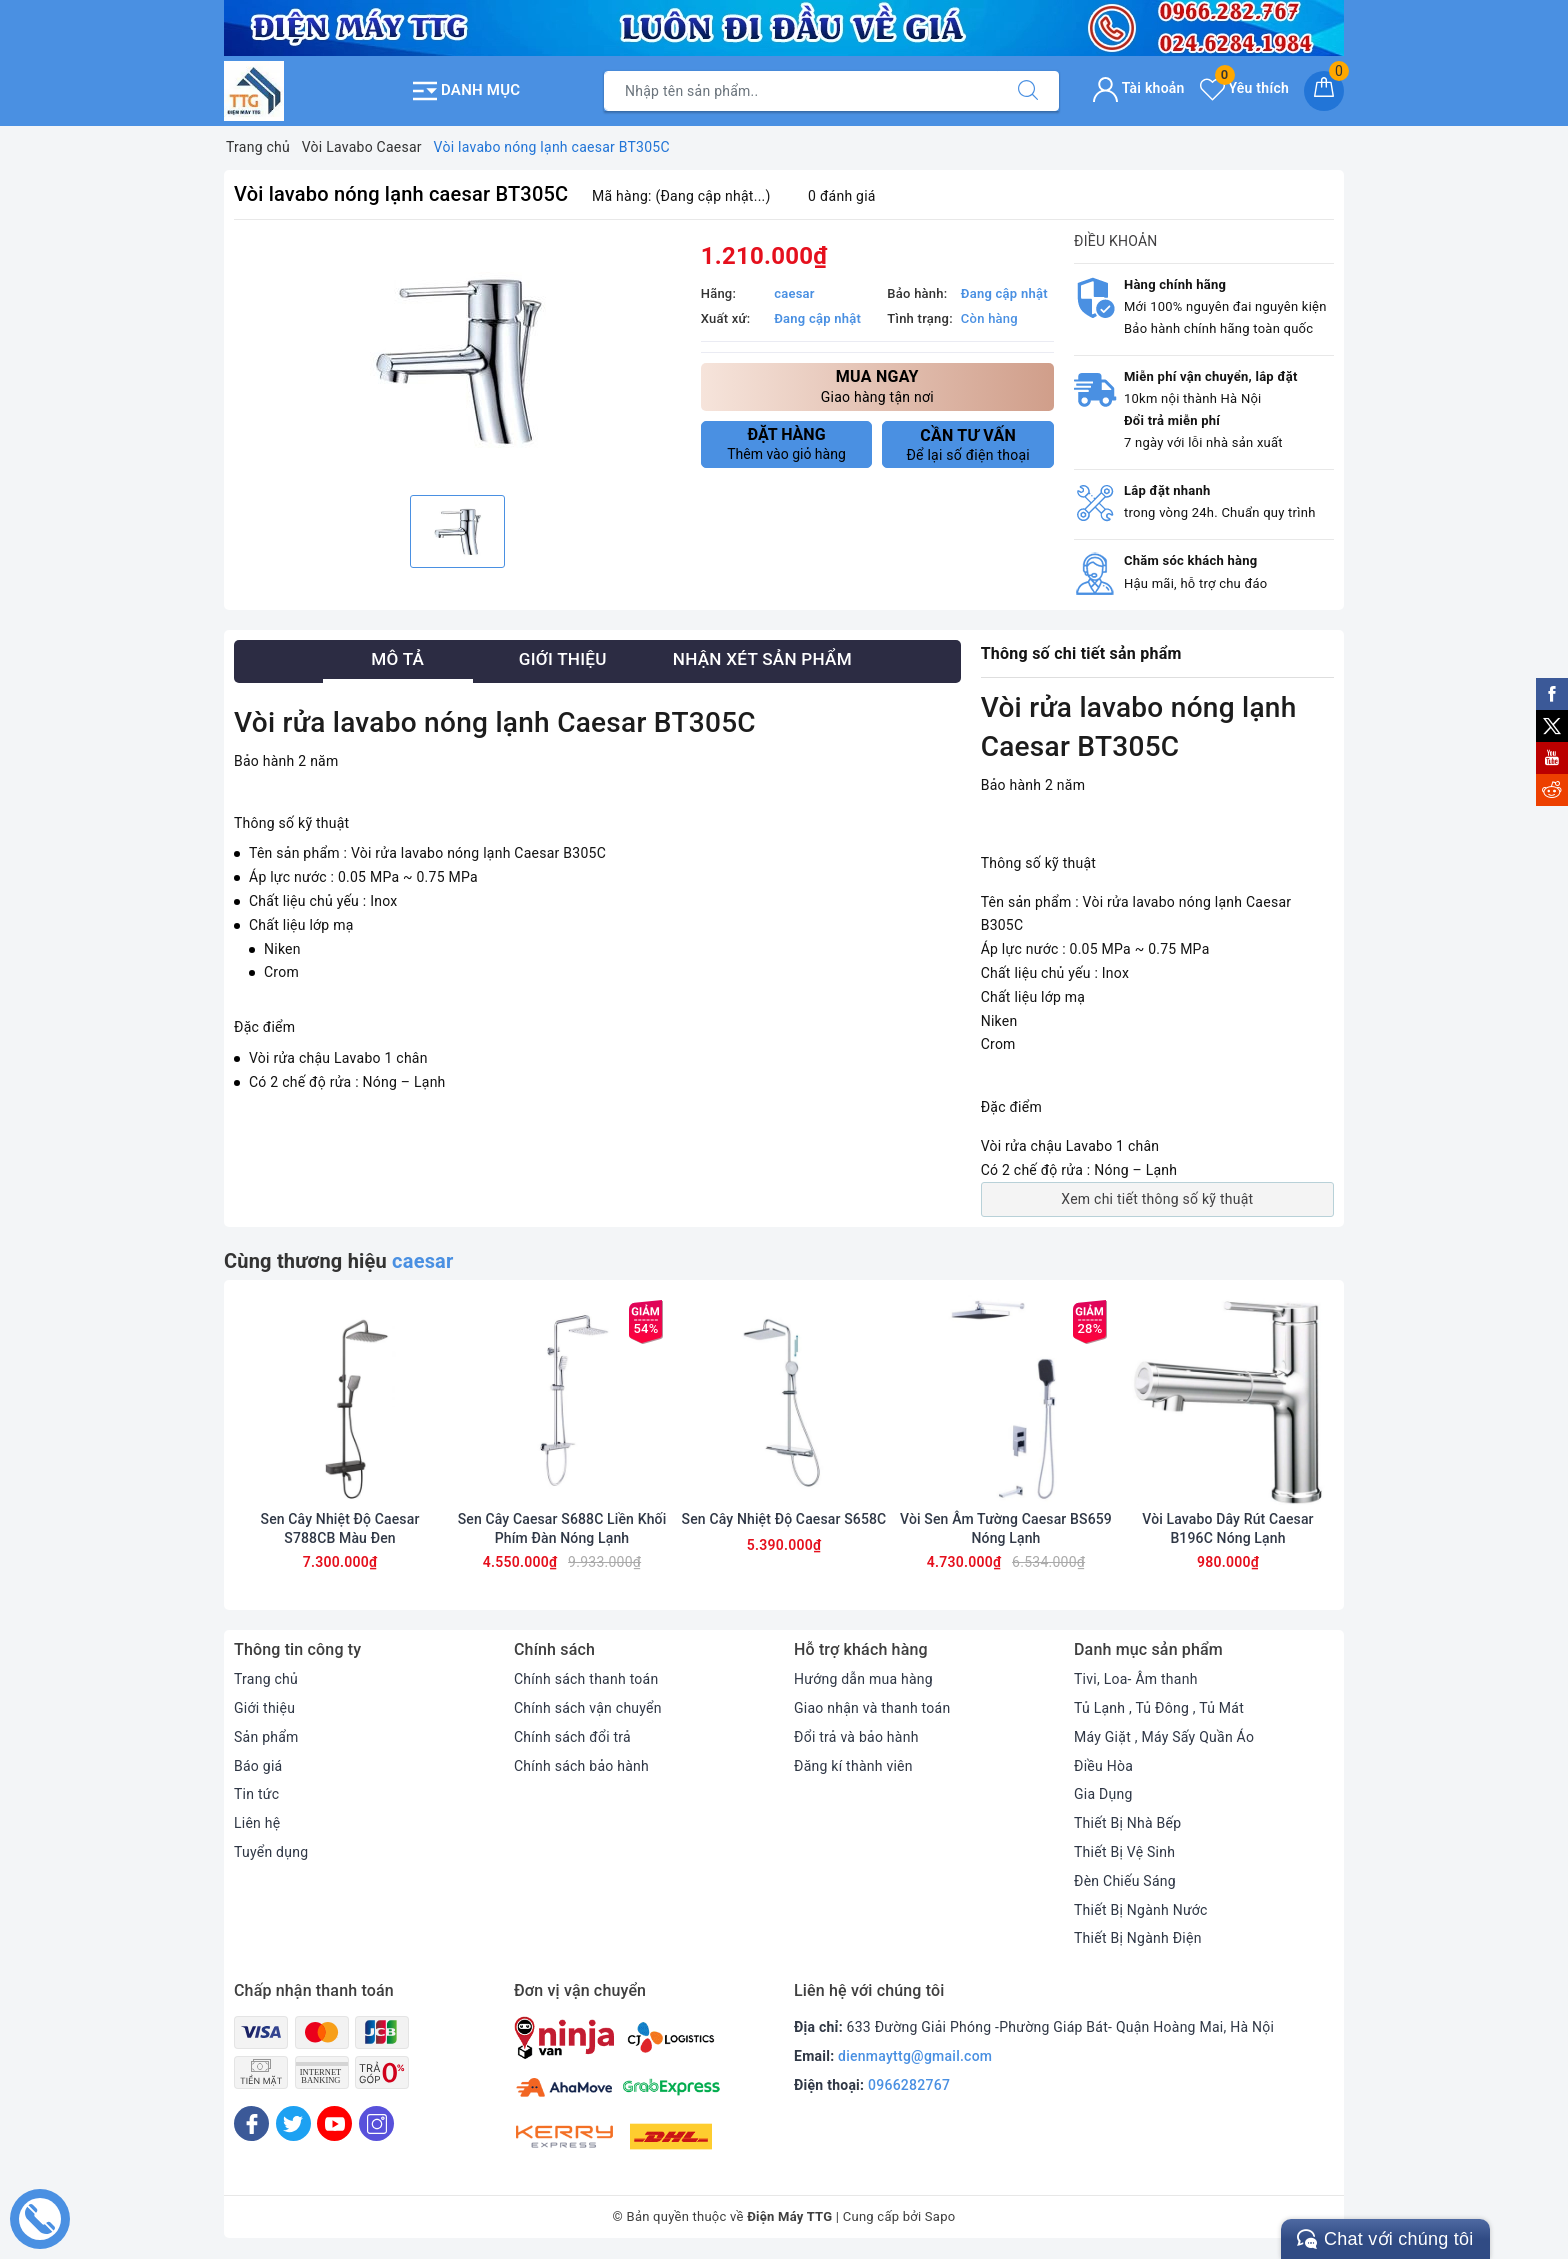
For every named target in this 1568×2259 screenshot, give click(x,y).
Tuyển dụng (271, 1852)
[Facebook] (251, 2123)
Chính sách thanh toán (586, 1679)
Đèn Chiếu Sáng (1125, 1881)
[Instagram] (376, 2123)
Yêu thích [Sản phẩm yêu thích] (1244, 88)
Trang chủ (266, 1679)
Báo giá (258, 1766)
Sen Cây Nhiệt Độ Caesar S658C (784, 1519)
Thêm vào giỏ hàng (787, 444)
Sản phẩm (266, 1737)
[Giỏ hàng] (1324, 91)
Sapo (940, 2216)
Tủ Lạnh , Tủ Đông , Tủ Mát (1159, 1708)
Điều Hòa (1103, 1766)
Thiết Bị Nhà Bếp (1127, 1823)
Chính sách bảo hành (581, 1766)
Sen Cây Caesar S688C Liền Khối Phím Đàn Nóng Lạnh (562, 1528)
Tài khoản (1138, 88)
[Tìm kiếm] (1028, 91)
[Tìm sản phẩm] (801, 91)
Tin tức (256, 1794)
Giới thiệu (264, 1708)
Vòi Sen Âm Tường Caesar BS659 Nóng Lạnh (1006, 1528)
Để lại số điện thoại (968, 445)
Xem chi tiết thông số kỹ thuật (1157, 1199)
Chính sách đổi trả (572, 1737)
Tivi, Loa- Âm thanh (1136, 1679)
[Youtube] (334, 2123)
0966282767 (909, 2085)
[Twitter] (293, 2123)
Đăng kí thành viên (853, 1766)
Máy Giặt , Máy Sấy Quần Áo (1164, 1737)
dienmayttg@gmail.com (915, 2056)
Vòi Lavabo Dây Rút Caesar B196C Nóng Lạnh (1227, 1528)
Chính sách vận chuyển (588, 1708)
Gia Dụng (1103, 1794)
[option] (457, 360)
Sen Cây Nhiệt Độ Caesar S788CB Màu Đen (340, 1528)
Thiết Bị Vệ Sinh (1124, 1852)
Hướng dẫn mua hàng (863, 1679)
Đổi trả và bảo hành (856, 1737)
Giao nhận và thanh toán (872, 1708)
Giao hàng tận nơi (877, 385)
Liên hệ (257, 1823)
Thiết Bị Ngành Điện (1138, 1938)
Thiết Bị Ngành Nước (1141, 1910)
